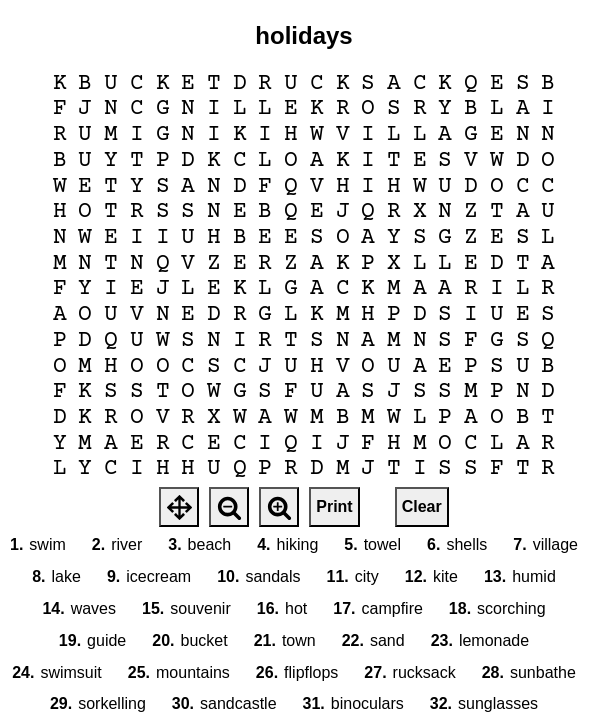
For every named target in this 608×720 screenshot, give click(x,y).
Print (334, 506)
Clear (422, 506)
